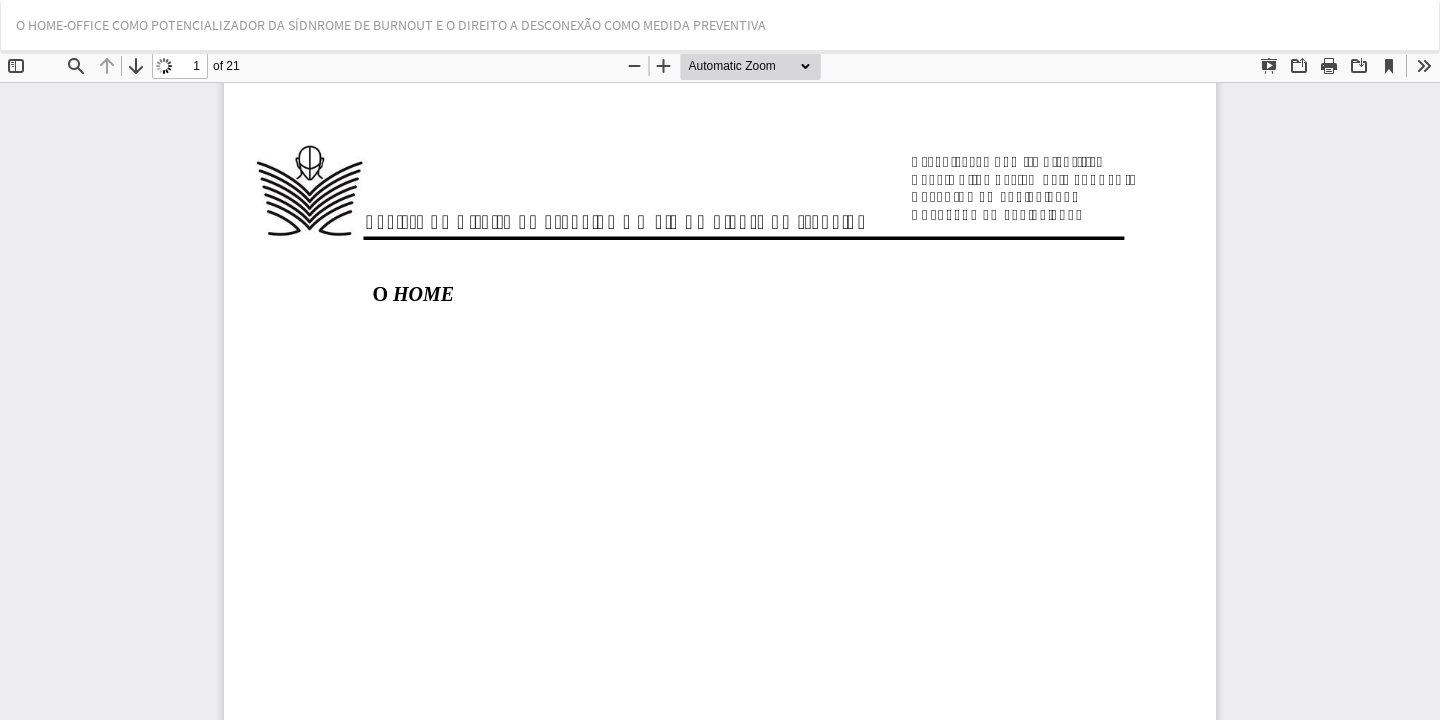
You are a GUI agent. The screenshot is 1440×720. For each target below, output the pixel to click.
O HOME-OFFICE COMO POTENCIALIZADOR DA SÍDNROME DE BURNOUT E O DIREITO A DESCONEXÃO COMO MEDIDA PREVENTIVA (391, 25)
